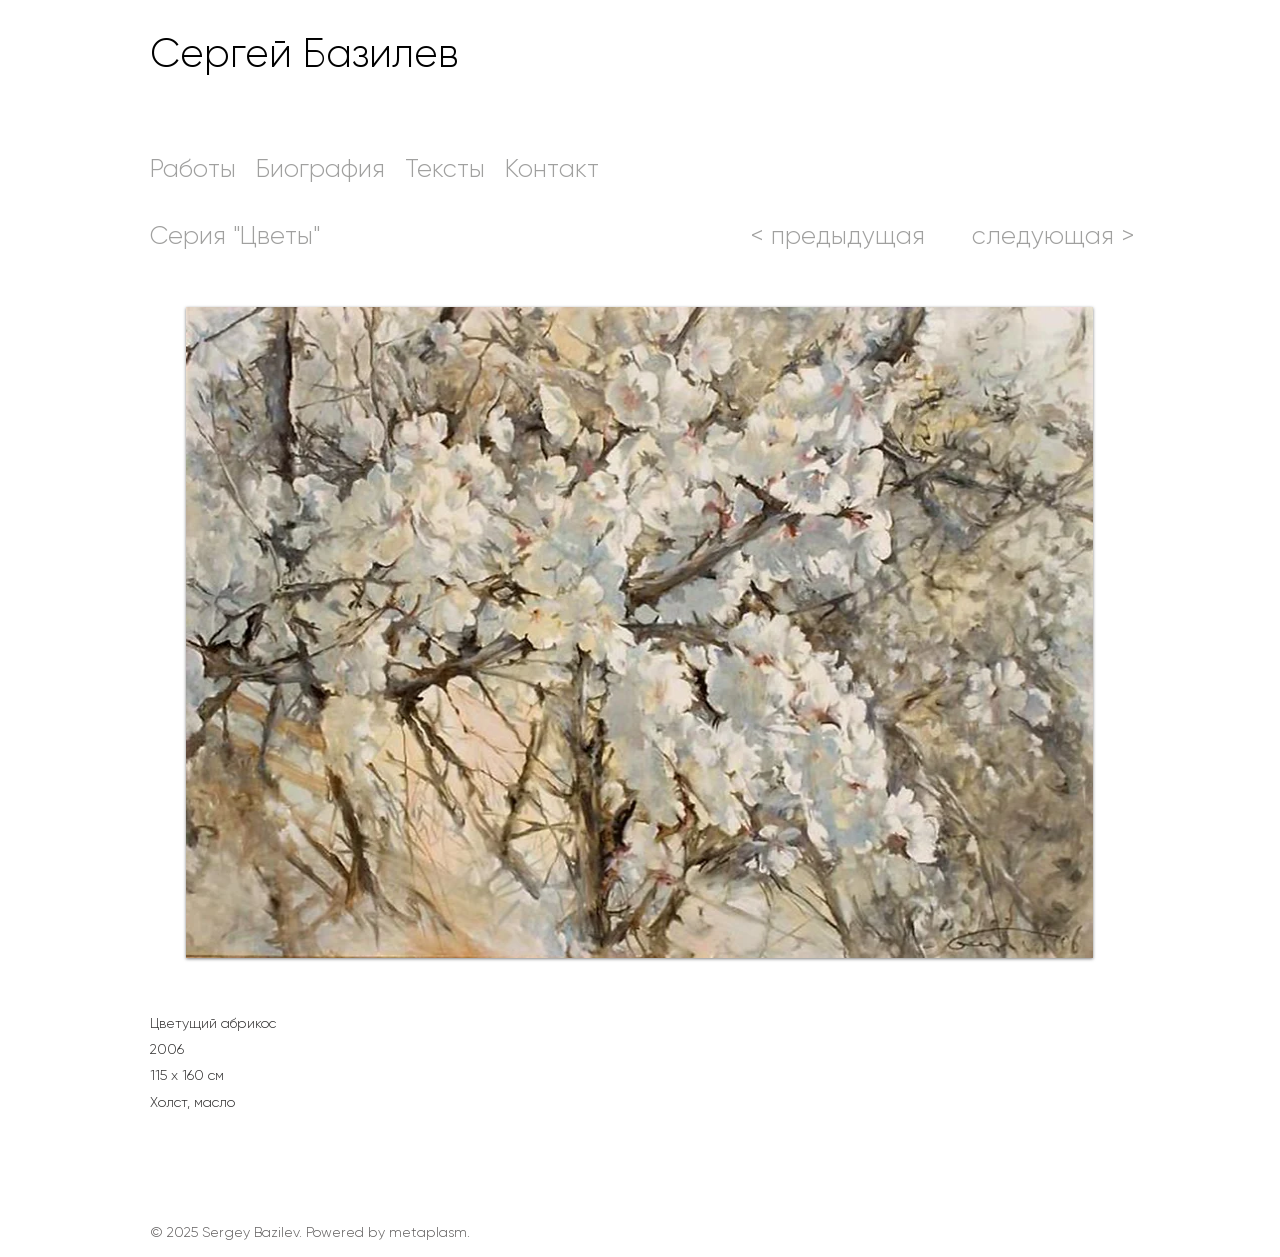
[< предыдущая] (837, 235)
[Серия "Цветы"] (235, 235)
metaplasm (428, 1232)
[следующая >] (1053, 235)
